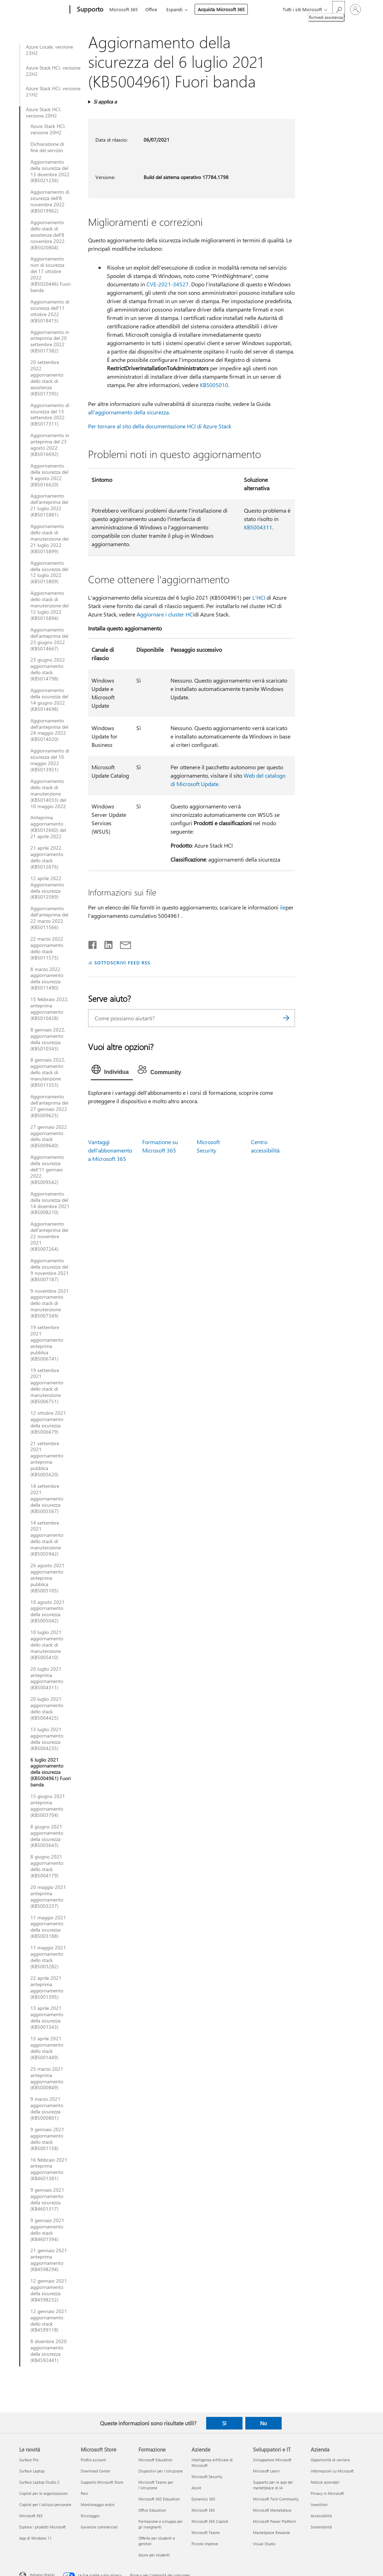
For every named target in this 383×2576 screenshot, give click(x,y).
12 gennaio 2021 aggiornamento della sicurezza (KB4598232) (48, 2290)
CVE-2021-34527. (168, 284)
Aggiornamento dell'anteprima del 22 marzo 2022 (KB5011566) (49, 917)
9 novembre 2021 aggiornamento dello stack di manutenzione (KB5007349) (49, 1303)
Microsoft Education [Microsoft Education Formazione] (155, 2459)
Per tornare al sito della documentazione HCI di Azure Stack (159, 426)
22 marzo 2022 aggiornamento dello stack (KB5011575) (46, 948)
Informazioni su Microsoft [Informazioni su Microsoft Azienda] (332, 2471)
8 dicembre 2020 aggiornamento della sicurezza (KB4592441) (48, 2350)
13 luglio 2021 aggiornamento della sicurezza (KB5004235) (46, 1738)
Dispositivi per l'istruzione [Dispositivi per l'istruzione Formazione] (160, 2471)
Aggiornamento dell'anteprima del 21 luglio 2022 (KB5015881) (49, 505)
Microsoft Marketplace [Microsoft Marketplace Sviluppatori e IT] (272, 2510)
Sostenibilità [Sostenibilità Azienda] (321, 2526)
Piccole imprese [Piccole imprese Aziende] (205, 2543)
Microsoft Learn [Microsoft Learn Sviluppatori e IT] (266, 2471)
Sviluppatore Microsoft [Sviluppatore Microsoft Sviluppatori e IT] (272, 2459)
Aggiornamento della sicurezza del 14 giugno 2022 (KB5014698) (49, 699)
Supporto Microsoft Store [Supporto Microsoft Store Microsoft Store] (102, 2482)
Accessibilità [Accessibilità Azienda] (321, 2515)
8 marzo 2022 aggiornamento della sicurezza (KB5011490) (46, 978)
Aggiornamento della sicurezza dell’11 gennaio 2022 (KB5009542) (47, 1169)
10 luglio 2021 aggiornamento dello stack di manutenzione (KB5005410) (46, 1645)
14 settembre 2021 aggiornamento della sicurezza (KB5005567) (46, 1498)
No (263, 2423)
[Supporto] (89, 9)
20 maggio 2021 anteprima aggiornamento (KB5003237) (48, 1896)
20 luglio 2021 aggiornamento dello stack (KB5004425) (46, 1708)
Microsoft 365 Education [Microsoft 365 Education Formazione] (159, 2499)
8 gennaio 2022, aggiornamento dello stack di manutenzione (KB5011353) (47, 1072)
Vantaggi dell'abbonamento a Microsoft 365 (110, 1150)
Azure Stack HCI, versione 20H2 (43, 112)
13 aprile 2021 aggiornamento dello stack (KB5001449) (46, 2048)
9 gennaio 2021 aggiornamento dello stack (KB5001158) (47, 2139)
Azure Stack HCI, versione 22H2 (53, 71)
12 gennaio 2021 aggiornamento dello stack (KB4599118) (48, 2320)
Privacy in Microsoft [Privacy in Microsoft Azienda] (327, 2493)
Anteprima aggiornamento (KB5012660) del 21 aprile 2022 (48, 827)
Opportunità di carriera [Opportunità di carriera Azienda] (330, 2459)
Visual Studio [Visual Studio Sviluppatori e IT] (264, 2543)
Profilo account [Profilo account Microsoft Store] (93, 2459)
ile (283, 907)
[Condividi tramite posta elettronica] (122, 943)
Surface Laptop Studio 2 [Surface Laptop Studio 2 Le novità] (39, 2482)
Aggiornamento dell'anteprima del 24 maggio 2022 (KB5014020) (49, 730)
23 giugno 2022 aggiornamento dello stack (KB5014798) (47, 669)
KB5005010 (214, 384)
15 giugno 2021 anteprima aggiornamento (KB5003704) (47, 1805)
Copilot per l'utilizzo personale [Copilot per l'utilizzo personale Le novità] (45, 2504)
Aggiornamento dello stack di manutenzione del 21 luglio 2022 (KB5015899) (49, 539)
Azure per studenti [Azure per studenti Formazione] (154, 2554)
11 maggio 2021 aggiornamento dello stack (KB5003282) (48, 1957)
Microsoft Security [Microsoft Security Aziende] (207, 2476)
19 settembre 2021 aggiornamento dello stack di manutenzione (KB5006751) (46, 1386)
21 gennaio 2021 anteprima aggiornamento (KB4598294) (48, 2259)
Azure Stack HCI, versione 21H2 (53, 91)
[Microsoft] (43, 9)
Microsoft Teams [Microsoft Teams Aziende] (206, 2532)
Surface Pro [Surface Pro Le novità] (28, 2459)
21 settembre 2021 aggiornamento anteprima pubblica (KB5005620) (46, 1459)
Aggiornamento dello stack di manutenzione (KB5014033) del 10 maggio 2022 (48, 793)
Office (151, 9)
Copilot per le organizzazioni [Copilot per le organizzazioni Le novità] (43, 2493)
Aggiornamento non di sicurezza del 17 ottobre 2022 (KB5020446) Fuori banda (50, 274)
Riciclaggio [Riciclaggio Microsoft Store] (90, 2515)
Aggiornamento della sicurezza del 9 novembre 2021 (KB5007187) (49, 1270)
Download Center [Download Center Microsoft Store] (95, 2471)
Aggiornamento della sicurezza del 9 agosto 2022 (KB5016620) (49, 475)
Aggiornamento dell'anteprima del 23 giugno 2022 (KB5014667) (49, 639)
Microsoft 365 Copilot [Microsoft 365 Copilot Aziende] (210, 2521)
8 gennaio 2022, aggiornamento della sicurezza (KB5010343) (47, 1039)
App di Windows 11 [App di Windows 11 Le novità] (35, 2538)
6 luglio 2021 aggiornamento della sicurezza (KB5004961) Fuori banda (50, 1772)
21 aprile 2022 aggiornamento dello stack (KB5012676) (46, 857)
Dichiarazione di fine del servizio (47, 147)
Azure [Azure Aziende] (196, 2487)
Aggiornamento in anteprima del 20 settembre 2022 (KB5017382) (49, 341)
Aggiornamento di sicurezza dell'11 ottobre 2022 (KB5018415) (49, 311)
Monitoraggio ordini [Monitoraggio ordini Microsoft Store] (98, 2504)
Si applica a (105, 101)
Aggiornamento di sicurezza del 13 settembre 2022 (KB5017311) (49, 414)
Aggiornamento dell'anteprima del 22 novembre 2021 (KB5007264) (49, 1236)
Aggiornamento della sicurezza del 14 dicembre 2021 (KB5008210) (50, 1203)
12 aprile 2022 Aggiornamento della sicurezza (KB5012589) (47, 887)
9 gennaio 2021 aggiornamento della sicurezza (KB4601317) (47, 2199)
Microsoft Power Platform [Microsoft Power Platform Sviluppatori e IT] (274, 2521)
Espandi (174, 9)
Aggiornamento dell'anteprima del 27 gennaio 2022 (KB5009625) (49, 1106)
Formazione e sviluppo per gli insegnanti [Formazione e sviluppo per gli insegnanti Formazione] (160, 2524)
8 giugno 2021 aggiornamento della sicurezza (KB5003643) (46, 1836)
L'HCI (258, 597)
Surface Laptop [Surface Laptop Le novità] (31, 2471)
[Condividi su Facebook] (93, 943)
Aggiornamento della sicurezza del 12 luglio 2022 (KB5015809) (49, 572)
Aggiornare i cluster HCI (165, 614)
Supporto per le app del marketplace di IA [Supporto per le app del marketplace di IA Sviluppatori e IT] (273, 2484)
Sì (224, 2423)
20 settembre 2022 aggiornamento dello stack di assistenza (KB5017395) (46, 378)
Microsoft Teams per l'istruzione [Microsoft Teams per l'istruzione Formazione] (155, 2484)
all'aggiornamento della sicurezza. (129, 412)
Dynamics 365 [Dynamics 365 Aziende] (203, 2499)
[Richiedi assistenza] (338, 9)
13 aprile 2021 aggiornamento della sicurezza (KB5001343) (46, 2017)
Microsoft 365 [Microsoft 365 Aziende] (203, 2510)
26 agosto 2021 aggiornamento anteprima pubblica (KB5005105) (47, 1578)
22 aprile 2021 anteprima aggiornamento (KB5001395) (46, 1987)
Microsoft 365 (123, 9)
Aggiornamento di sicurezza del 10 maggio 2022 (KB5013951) (49, 760)
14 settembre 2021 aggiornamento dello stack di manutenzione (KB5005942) (46, 1538)
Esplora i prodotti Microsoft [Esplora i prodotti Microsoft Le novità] (42, 2526)
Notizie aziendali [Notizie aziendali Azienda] (325, 2482)
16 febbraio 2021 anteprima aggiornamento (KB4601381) (48, 2169)
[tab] (112, 1071)
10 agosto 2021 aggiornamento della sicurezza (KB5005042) (47, 1611)
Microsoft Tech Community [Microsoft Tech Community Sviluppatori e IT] (275, 2499)
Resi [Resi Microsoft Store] (84, 2493)
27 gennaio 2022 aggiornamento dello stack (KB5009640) (48, 1136)
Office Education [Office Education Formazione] (152, 2510)
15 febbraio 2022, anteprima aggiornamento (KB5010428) (49, 1008)
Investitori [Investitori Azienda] (319, 2504)
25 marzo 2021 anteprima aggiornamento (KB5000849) (46, 2078)
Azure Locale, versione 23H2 (49, 50)
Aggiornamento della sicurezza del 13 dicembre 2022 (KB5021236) (50, 171)
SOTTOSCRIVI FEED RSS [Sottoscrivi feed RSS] (122, 962)
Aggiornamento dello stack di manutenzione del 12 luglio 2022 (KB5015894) (49, 605)
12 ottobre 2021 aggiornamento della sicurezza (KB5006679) (48, 1422)
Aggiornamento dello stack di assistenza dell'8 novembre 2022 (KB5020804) (47, 235)
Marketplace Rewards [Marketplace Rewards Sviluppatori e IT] (271, 2532)
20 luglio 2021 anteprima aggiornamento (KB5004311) (46, 1678)
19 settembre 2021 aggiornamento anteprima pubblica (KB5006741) (46, 1343)
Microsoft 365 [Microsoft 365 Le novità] (31, 2515)
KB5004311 (258, 527)
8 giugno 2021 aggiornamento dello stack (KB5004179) (46, 1866)
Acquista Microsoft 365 (221, 9)
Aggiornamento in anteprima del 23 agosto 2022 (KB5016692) (49, 444)
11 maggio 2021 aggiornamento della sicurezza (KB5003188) (48, 1927)
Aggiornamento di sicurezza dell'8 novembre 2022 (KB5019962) (49, 201)
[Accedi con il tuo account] (355, 9)
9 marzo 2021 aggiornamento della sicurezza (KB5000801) (46, 2108)
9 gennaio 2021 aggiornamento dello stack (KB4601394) (47, 2229)
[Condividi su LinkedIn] (106, 943)
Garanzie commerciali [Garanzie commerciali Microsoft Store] (99, 2526)
